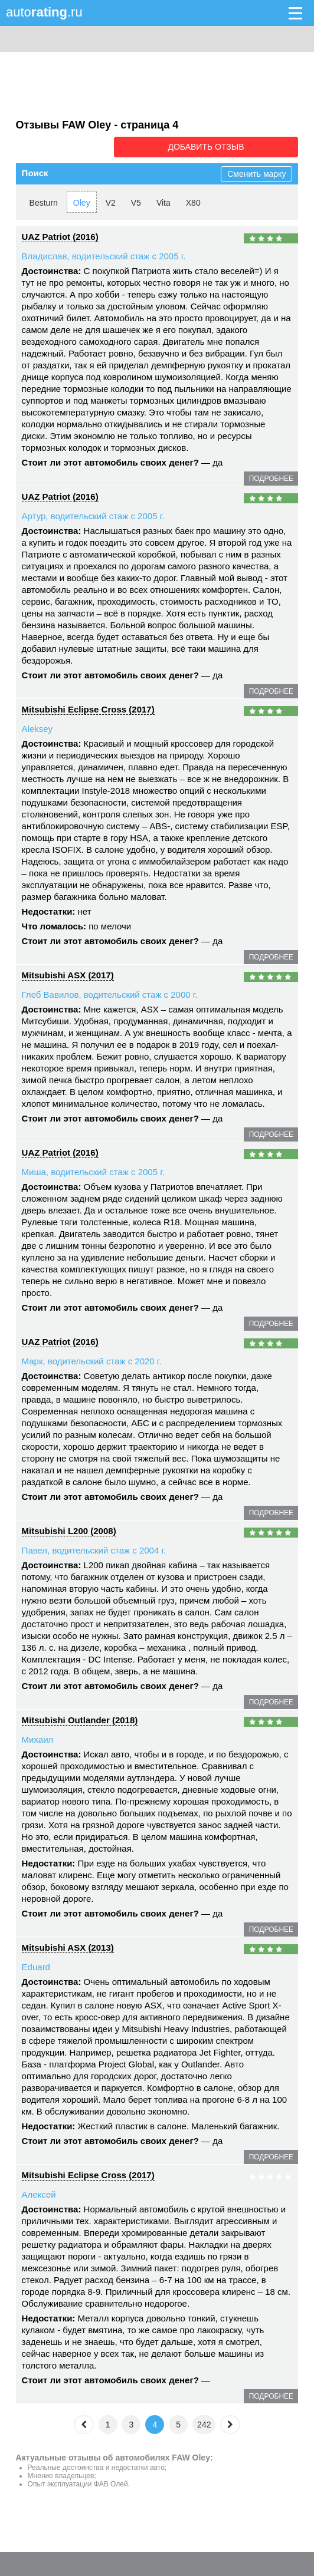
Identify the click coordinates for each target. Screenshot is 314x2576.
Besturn (44, 201)
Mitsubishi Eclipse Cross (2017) (88, 707)
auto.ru (44, 12)
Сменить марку (256, 172)
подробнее (271, 477)
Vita (163, 201)
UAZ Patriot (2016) (60, 235)
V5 (136, 201)
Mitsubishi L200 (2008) (69, 1529)
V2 (111, 201)
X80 (193, 201)
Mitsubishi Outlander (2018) (80, 1718)
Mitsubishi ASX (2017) (68, 973)
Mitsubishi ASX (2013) (68, 1946)
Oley (81, 201)
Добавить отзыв (232, 146)
